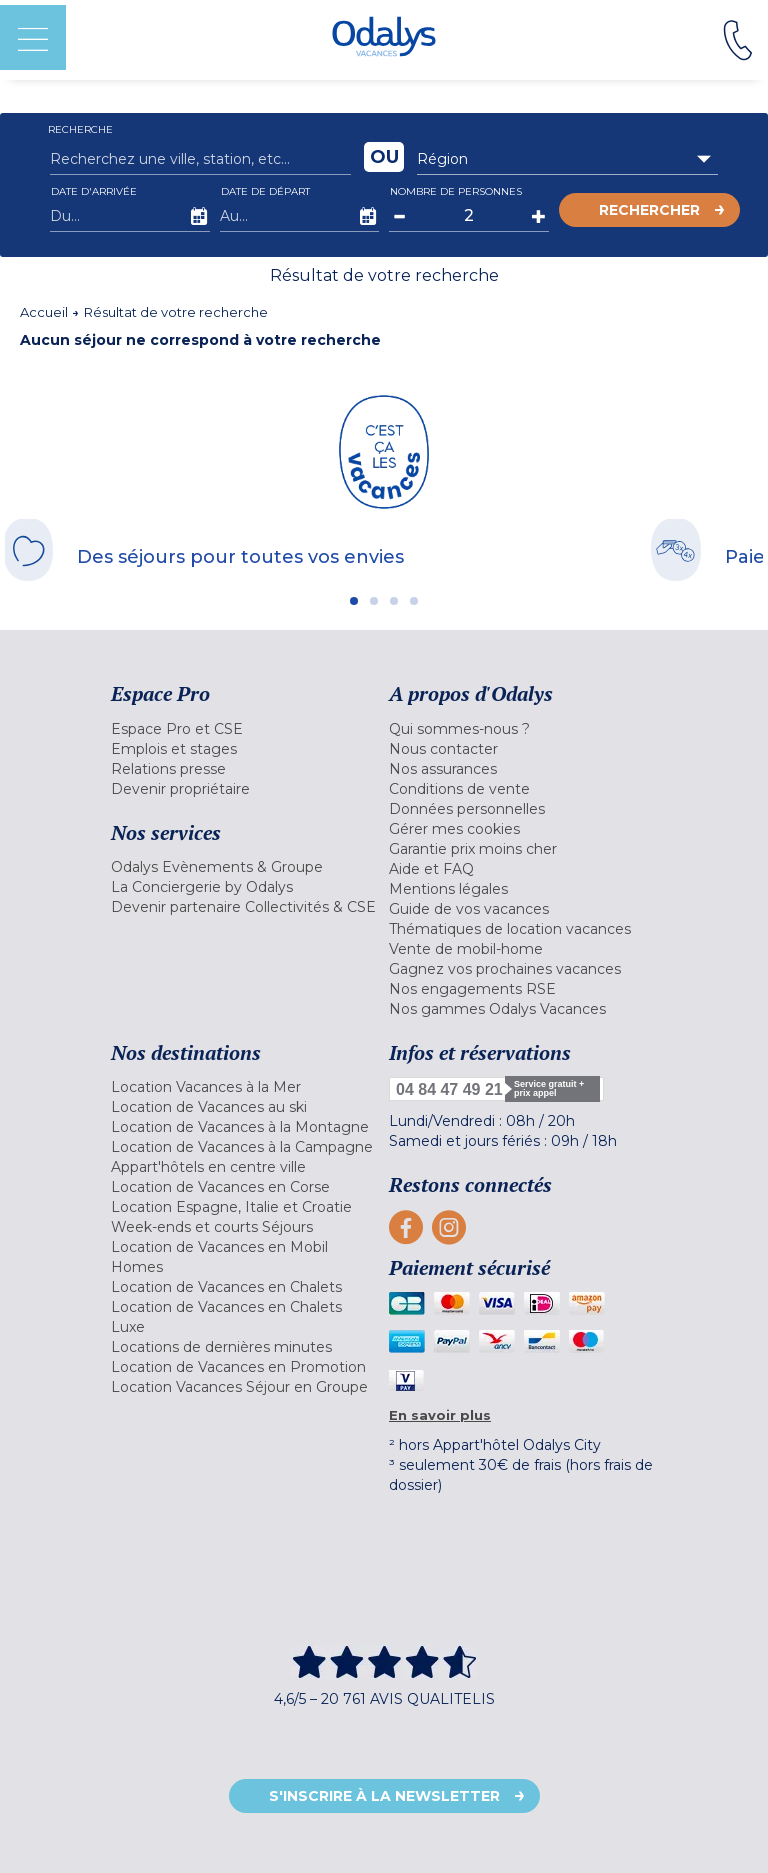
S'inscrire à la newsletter (384, 1796)
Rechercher (649, 210)
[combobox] (567, 159)
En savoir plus (440, 1415)
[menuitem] (245, 729)
